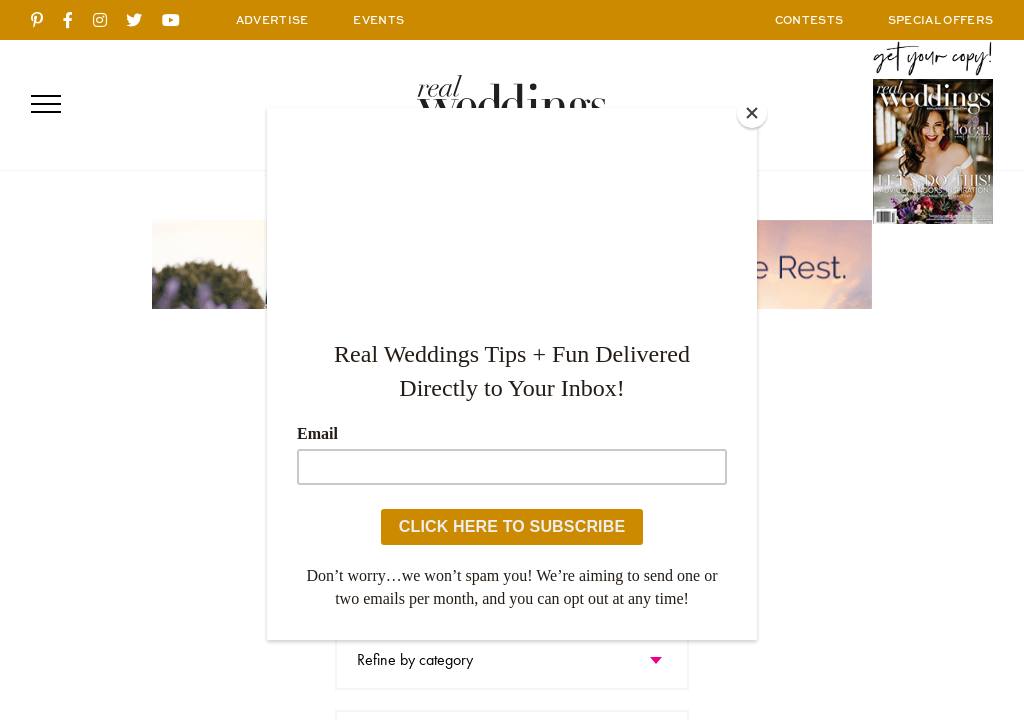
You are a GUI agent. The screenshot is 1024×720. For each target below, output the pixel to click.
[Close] (752, 113)
